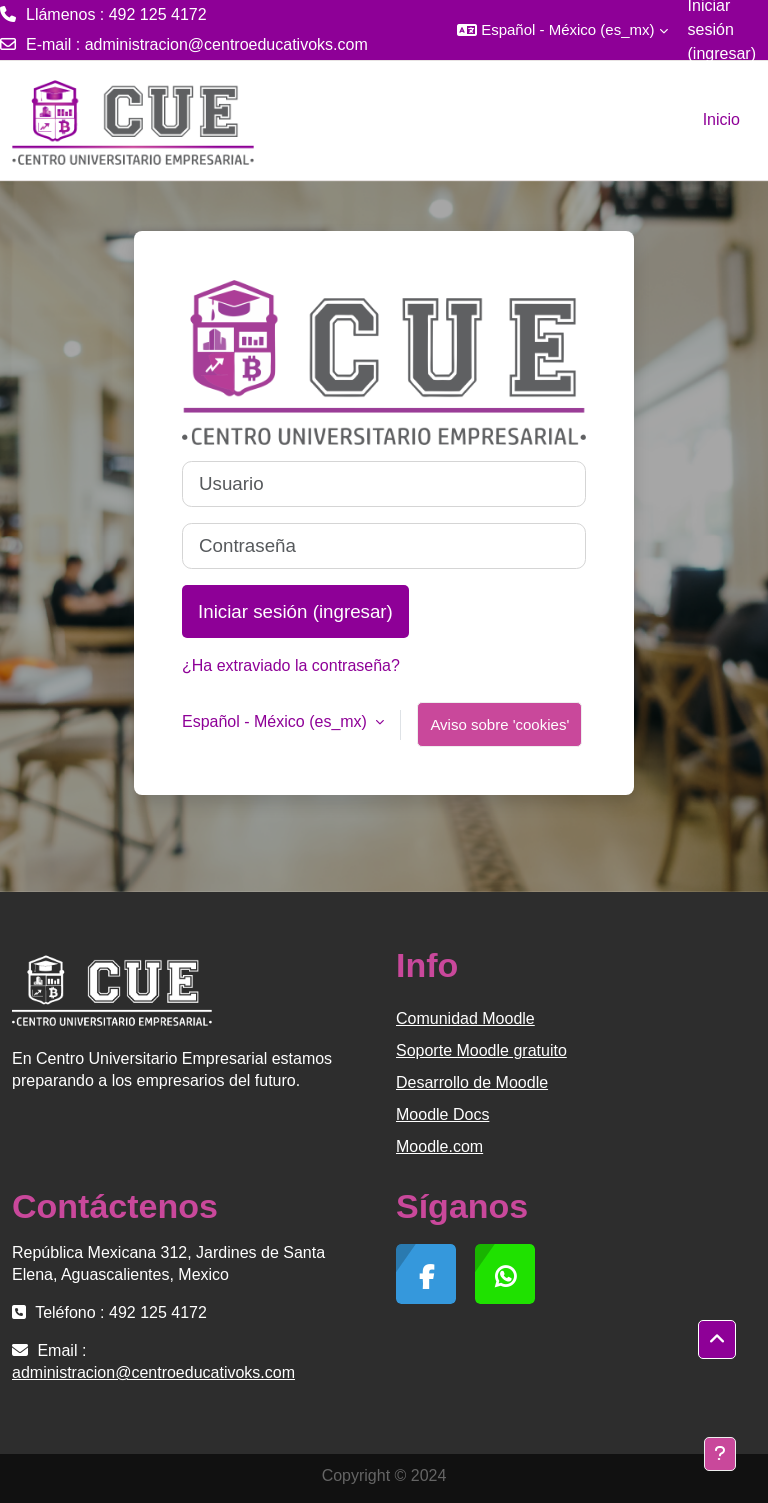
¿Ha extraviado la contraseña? (291, 665)
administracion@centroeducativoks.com (226, 44)
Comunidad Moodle (465, 1018)
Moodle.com (439, 1146)
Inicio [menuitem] (721, 119)
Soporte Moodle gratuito (481, 1050)
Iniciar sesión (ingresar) (295, 611)
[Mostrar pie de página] (720, 1454)
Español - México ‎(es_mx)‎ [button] (276, 721)
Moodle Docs (442, 1114)
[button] (562, 30)
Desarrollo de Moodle (472, 1082)
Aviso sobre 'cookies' (499, 724)
